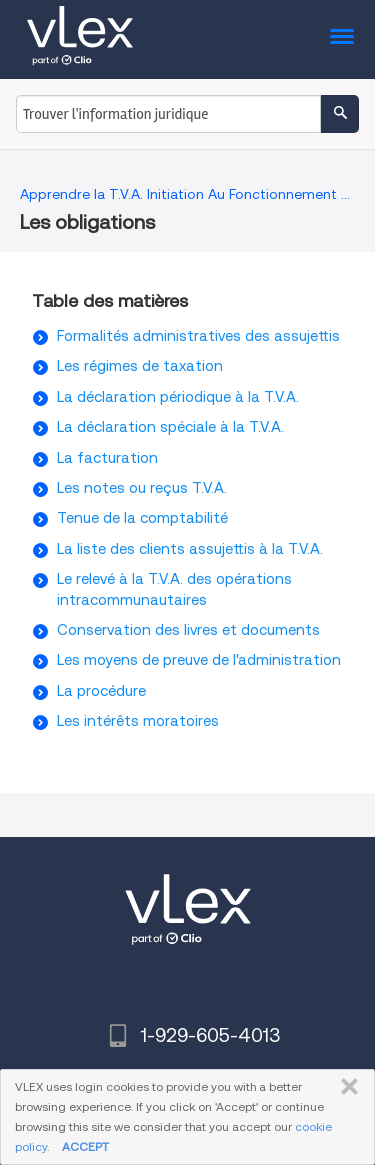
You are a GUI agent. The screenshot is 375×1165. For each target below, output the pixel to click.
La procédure (101, 691)
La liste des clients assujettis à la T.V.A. (190, 549)
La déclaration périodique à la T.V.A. (178, 397)
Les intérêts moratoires (138, 721)
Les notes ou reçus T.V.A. (142, 488)
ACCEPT (85, 1146)
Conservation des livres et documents (188, 630)
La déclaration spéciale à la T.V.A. (170, 427)
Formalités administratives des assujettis (198, 336)
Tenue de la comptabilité (142, 518)
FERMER (345, 1087)
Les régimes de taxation (140, 366)
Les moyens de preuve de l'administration (199, 660)
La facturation (107, 458)
